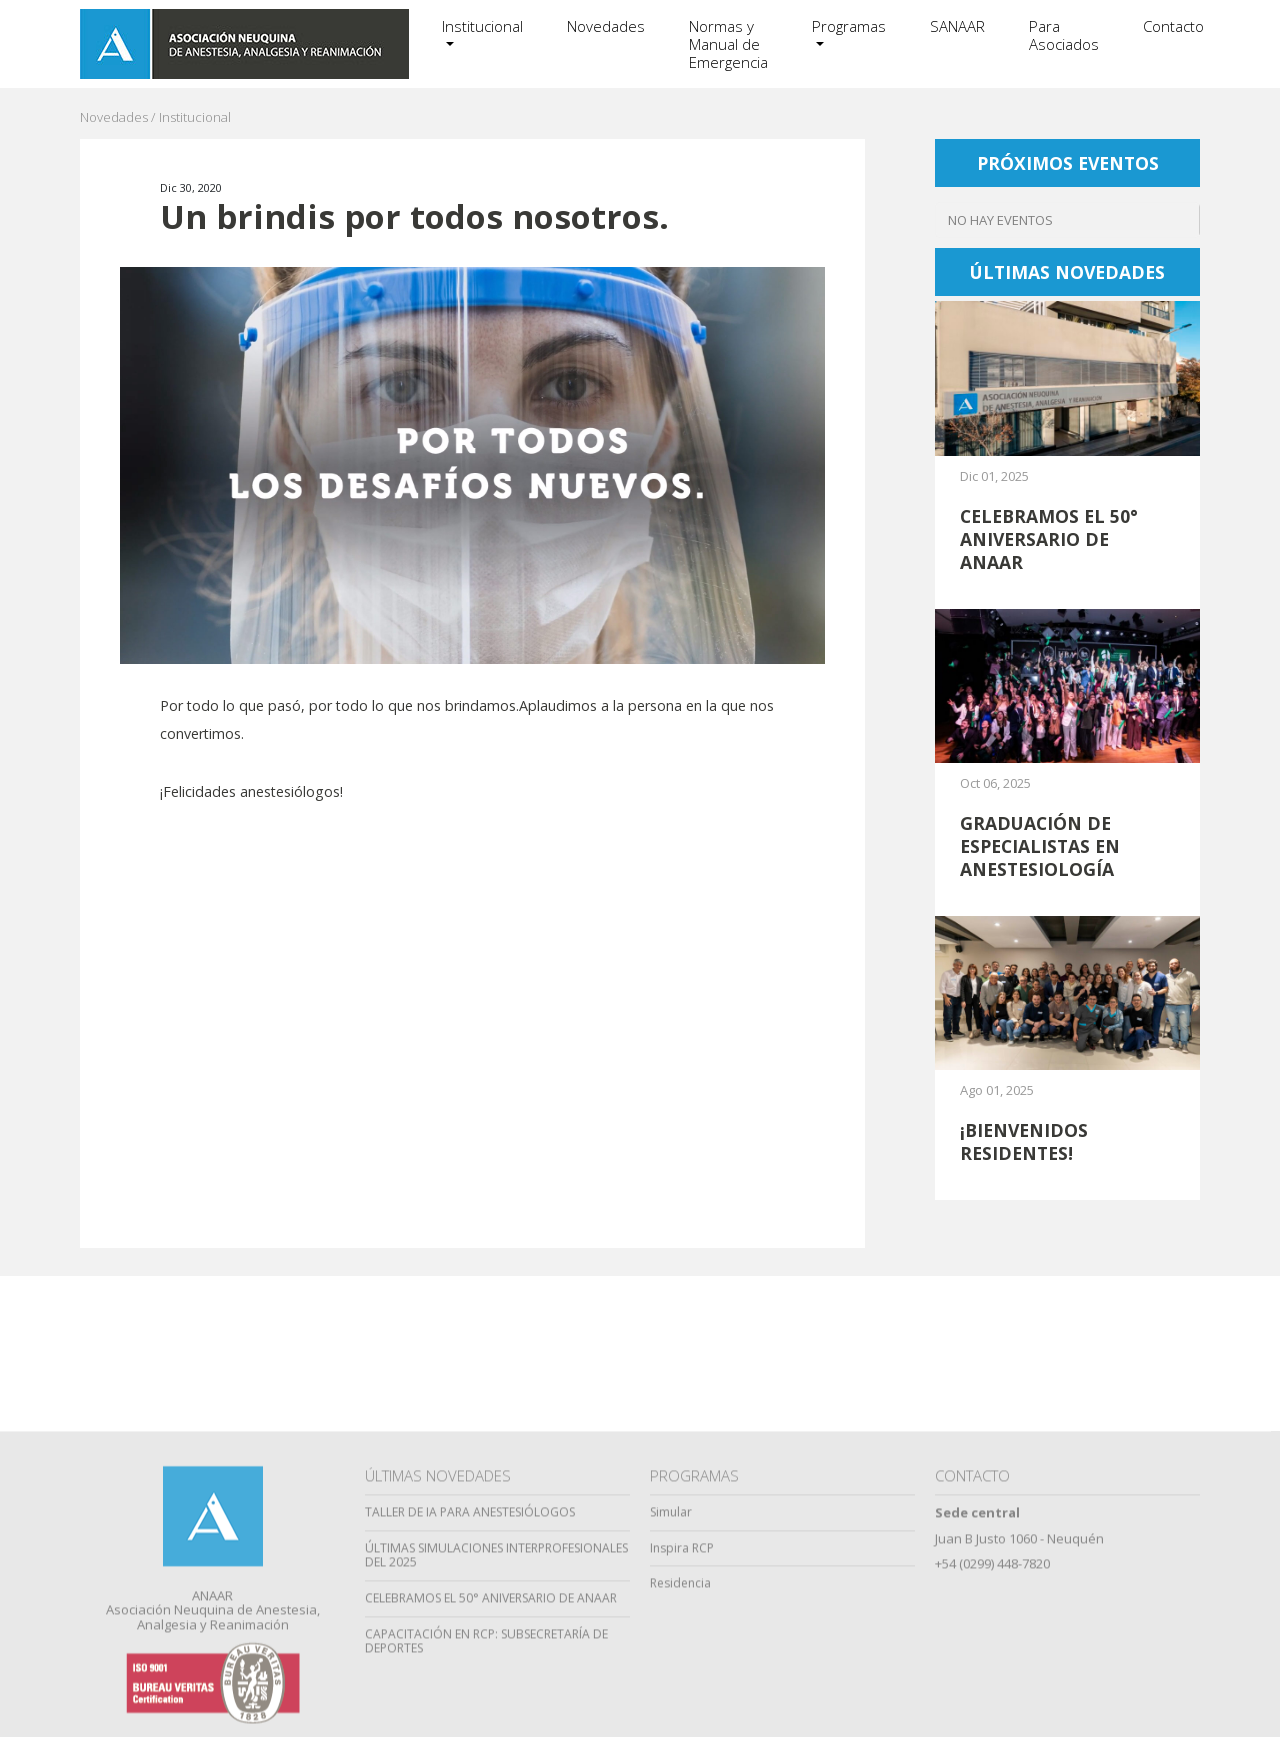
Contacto (1173, 26)
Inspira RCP (682, 1697)
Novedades (606, 26)
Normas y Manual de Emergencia (728, 44)
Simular (671, 1662)
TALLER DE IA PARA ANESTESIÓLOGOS (470, 1662)
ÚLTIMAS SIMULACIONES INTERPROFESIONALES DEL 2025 (496, 1705)
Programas (849, 26)
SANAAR (957, 26)
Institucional (482, 26)
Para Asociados (1064, 35)
